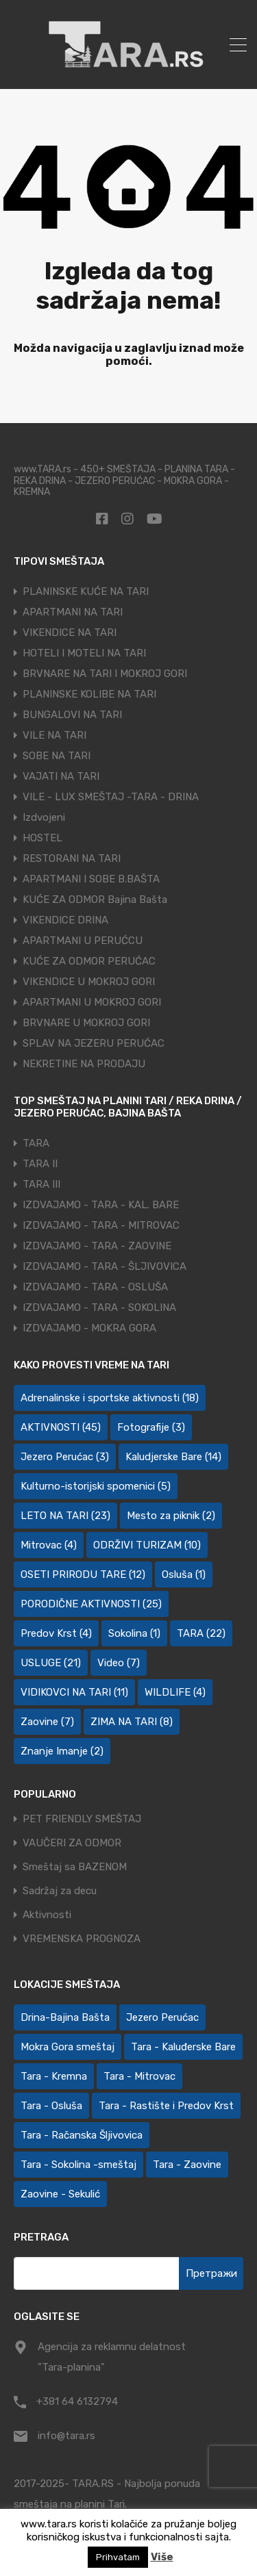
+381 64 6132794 (77, 2401)
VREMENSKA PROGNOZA (81, 1939)
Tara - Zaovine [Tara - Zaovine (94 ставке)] (187, 2164)
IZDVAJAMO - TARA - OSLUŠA (95, 1287)
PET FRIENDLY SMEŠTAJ (82, 1819)
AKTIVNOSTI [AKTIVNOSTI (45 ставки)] (61, 1427)
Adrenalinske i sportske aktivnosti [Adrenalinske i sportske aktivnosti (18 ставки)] (110, 1398)
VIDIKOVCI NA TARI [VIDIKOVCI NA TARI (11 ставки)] (74, 1692)
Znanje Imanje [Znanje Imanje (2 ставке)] (62, 1751)
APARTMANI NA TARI (73, 612)
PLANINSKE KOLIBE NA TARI (89, 694)
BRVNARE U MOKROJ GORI (86, 1023)
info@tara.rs (66, 2436)
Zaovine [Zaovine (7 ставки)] (47, 1722)
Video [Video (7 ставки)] (118, 1663)
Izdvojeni (44, 817)
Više (162, 2557)
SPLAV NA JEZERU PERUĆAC (93, 1043)
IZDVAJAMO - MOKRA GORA (89, 1328)
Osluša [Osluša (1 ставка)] (184, 1574)
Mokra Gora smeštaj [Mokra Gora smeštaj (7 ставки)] (67, 2047)
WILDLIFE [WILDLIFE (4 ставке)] (175, 1692)
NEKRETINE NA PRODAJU (84, 1064)
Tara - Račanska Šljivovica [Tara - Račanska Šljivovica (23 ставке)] (82, 2135)
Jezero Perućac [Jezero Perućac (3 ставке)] (65, 1457)
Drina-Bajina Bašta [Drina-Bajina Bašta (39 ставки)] (65, 2017)
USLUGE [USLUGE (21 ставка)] (51, 1663)
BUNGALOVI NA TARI (72, 715)
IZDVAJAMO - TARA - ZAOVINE (97, 1246)
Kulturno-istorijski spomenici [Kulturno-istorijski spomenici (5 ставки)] (96, 1486)
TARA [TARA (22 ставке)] (201, 1633)
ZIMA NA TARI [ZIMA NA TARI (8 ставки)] (131, 1722)
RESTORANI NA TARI (72, 858)
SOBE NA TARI (56, 756)
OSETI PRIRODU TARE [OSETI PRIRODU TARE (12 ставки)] (83, 1574)
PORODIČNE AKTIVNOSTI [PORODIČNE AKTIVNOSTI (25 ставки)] (91, 1604)
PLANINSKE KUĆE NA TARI (86, 591)
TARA (36, 1143)
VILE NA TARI (54, 735)
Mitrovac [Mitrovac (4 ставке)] (49, 1545)
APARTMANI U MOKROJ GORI (92, 1002)
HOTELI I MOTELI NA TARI (84, 653)
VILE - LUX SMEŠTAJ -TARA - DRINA (111, 797)
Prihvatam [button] (118, 2557)
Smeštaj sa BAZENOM (75, 1867)
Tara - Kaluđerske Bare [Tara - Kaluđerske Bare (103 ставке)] (183, 2047)
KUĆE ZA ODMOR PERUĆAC (89, 961)
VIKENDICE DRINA (65, 920)
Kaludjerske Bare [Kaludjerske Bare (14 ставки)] (173, 1457)
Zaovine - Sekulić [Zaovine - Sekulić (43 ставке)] (60, 2194)
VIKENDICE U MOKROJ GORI (89, 981)
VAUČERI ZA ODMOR (72, 1843)
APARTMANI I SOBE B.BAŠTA (91, 879)
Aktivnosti (47, 1915)
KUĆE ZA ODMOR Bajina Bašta (95, 899)
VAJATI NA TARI (61, 776)
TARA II (40, 1164)
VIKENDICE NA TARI (70, 632)
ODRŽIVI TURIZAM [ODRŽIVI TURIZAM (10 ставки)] (147, 1545)
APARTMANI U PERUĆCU (83, 940)
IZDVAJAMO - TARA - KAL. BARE (101, 1205)
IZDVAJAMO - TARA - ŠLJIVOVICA (104, 1266)
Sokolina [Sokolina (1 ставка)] (134, 1633)
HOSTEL (42, 838)
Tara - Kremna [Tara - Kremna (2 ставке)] (54, 2076)
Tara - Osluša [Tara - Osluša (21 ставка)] (51, 2106)
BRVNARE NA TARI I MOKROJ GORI (105, 673)
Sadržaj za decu (60, 1891)
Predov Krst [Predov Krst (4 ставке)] (56, 1633)
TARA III (41, 1184)
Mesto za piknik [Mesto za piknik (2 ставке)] (171, 1515)
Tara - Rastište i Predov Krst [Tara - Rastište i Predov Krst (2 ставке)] (166, 2106)
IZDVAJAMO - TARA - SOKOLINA (99, 1307)
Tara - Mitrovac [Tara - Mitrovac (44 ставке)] (139, 2076)
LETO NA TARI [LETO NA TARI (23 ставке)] (65, 1515)
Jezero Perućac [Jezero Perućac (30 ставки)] (162, 2017)
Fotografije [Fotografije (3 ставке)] (151, 1427)
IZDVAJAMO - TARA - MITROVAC (101, 1225)
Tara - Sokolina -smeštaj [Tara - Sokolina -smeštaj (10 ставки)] (78, 2164)
